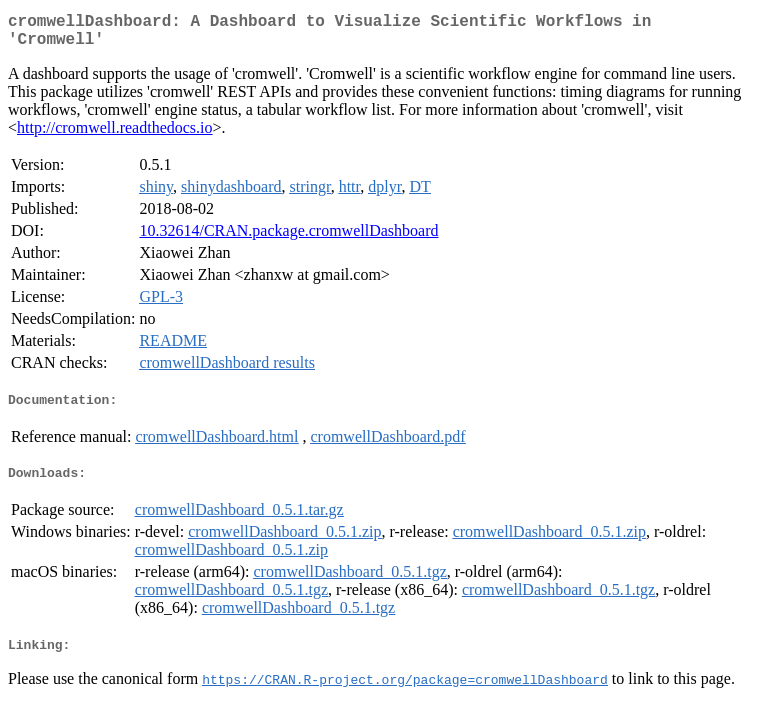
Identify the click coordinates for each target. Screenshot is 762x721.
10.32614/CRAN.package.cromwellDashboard (288, 238)
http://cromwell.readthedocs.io (115, 135)
